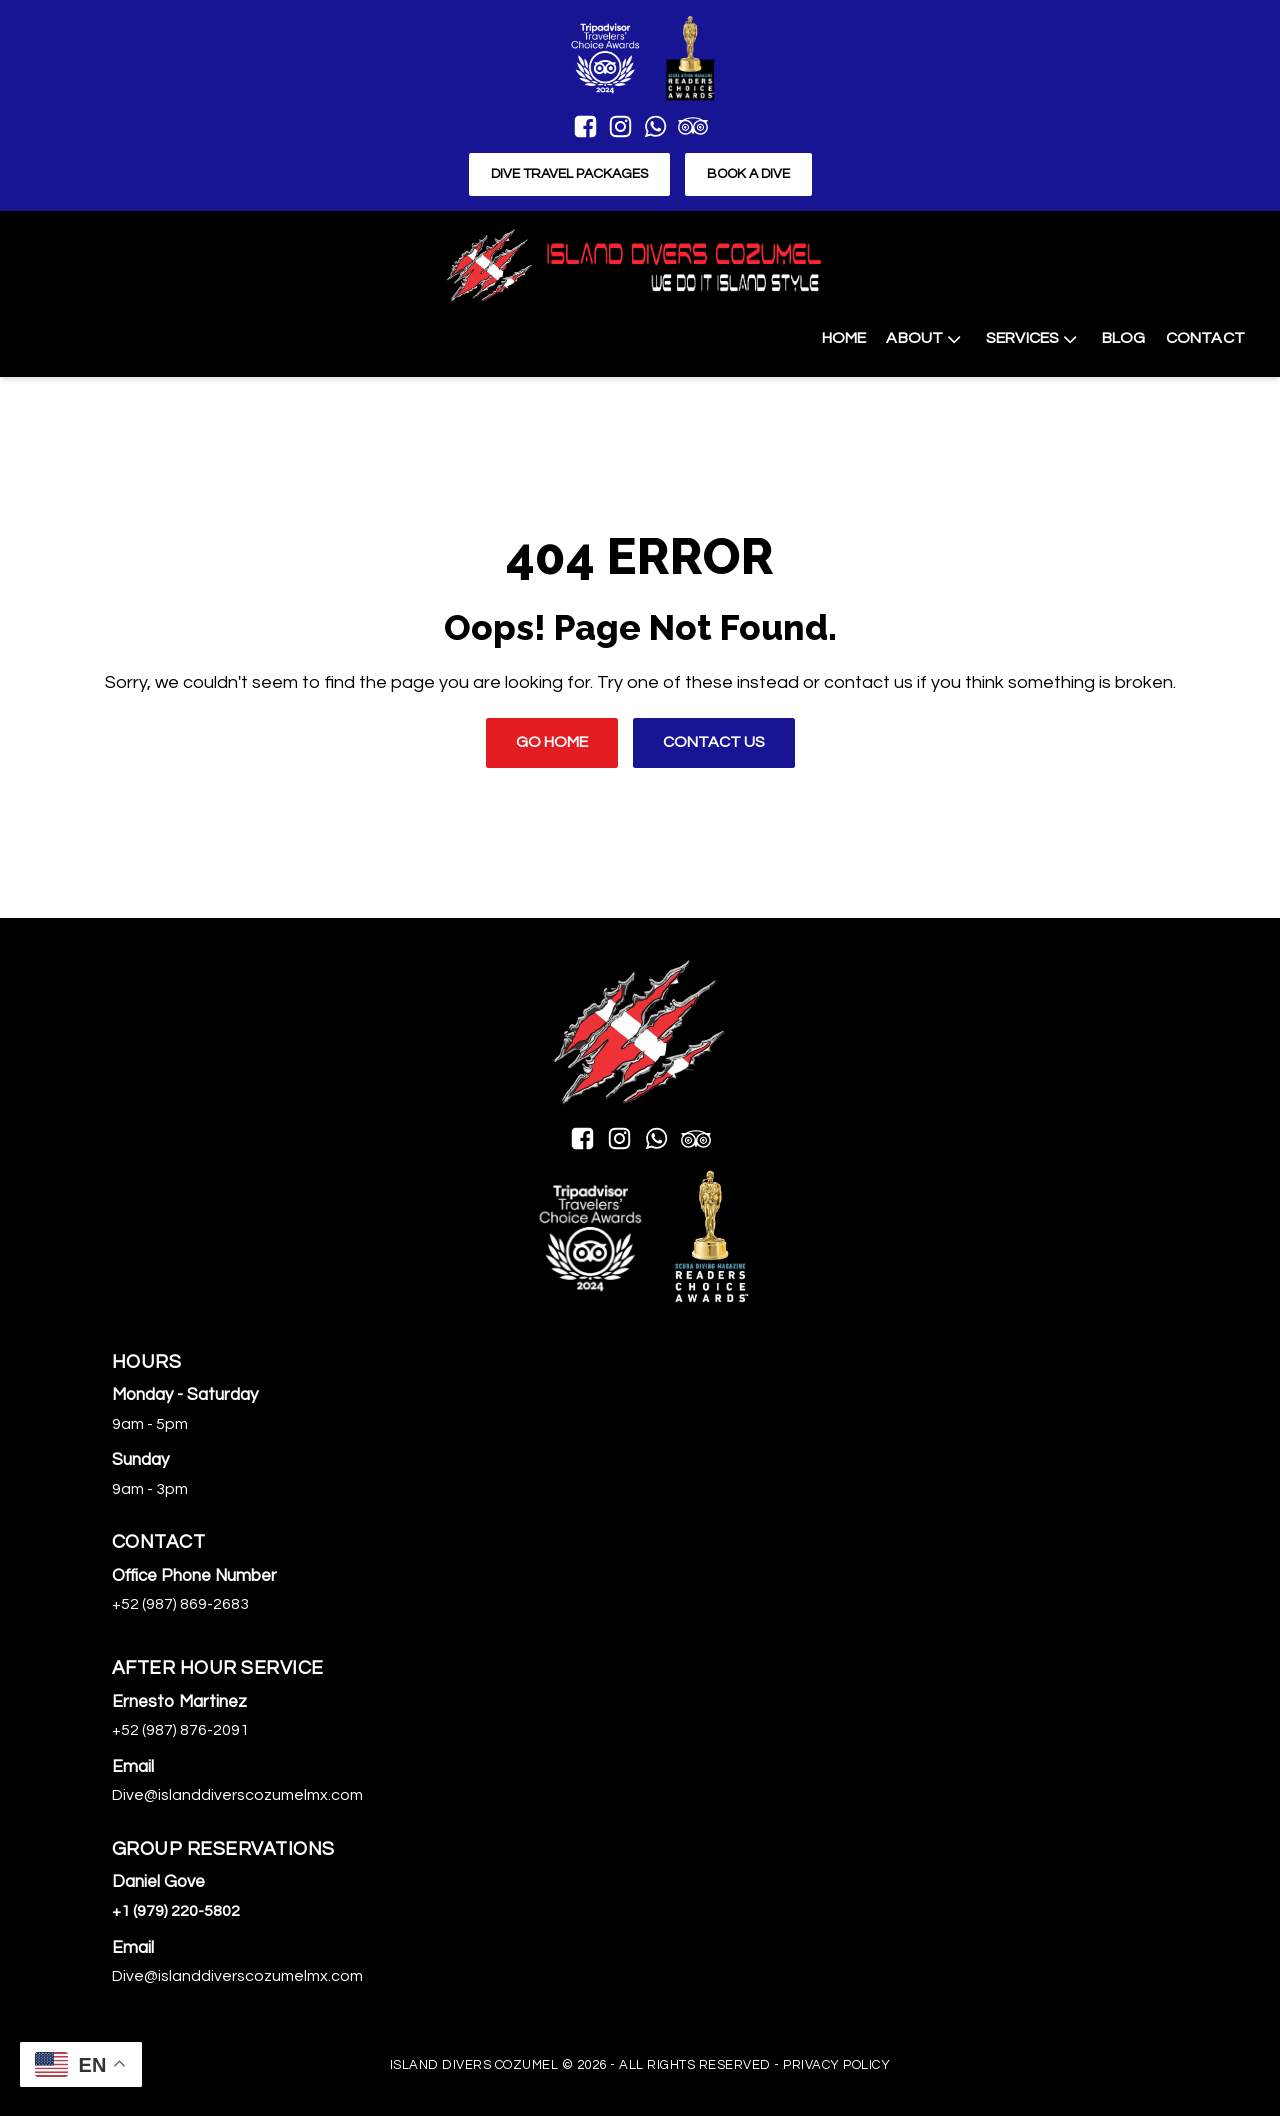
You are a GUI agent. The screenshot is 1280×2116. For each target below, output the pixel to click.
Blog (1124, 338)
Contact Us (714, 742)
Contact (1205, 338)
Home (844, 338)
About (925, 339)
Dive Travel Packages (569, 174)
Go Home (552, 742)
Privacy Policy (836, 2065)
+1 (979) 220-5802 (176, 1911)
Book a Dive (748, 174)
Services (1034, 339)
